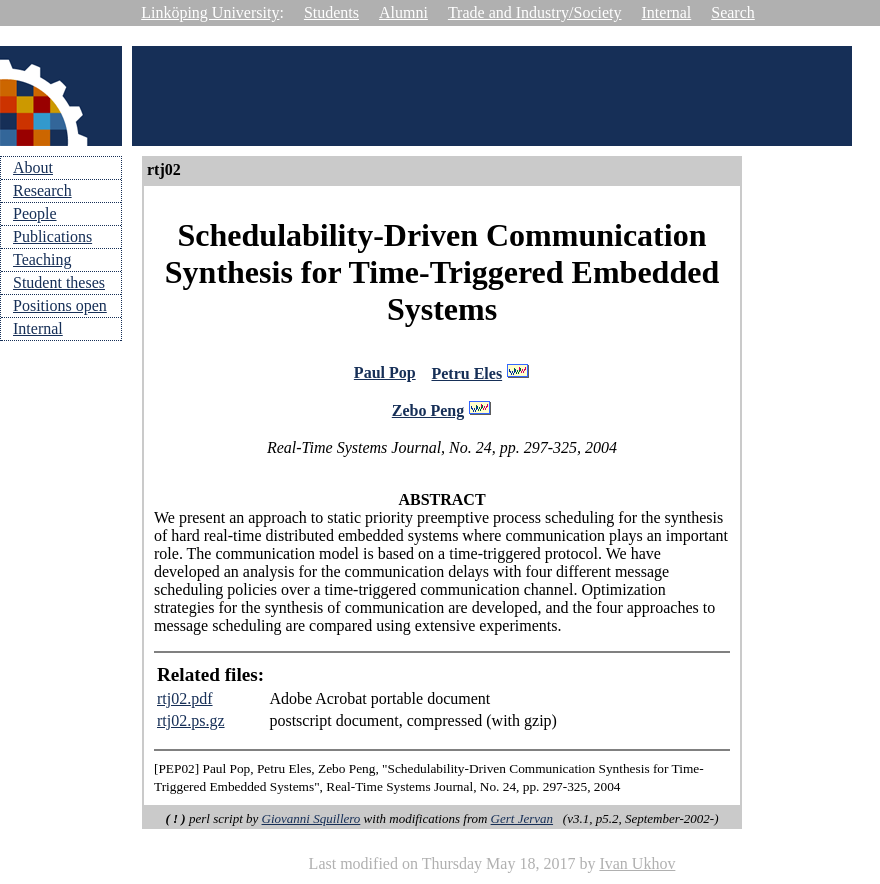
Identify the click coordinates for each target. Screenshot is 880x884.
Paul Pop (385, 374)
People (35, 213)
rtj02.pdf (185, 701)
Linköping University (210, 12)
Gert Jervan (522, 821)
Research (42, 190)
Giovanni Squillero (311, 821)
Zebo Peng (428, 413)
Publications (52, 236)
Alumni (403, 12)
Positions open (60, 305)
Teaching (42, 259)
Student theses (59, 282)
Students (331, 12)
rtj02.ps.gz (191, 723)
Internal (667, 12)
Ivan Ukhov (637, 866)
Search (733, 12)
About (33, 167)
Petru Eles (466, 375)
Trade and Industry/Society (535, 12)
